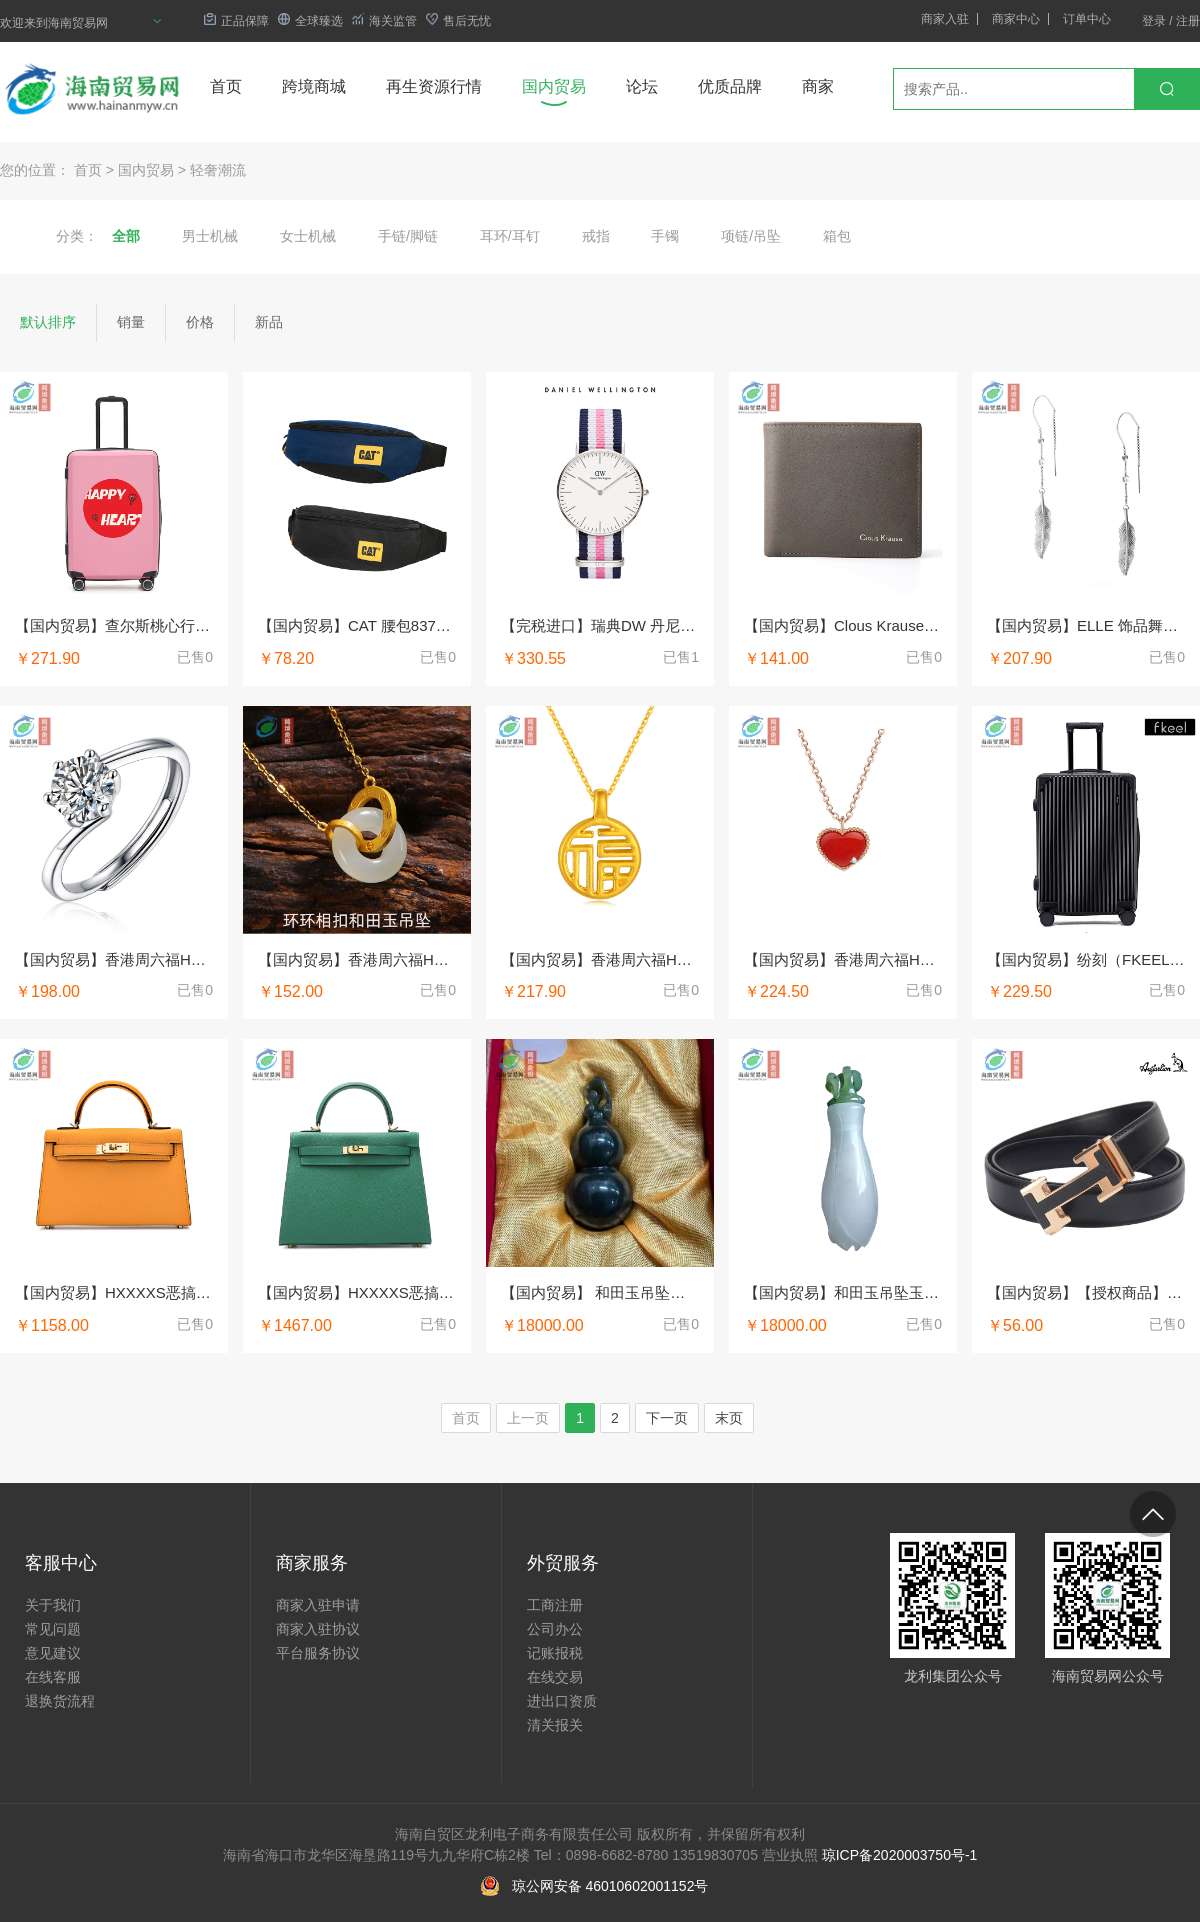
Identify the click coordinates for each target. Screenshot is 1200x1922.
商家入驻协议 (318, 1629)
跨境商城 (314, 86)
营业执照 (790, 1855)
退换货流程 (60, 1701)
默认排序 (48, 322)
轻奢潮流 (218, 170)
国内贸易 (554, 86)
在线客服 (53, 1677)
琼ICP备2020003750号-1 (900, 1855)
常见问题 (53, 1629)
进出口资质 (562, 1701)
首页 (226, 86)
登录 (1154, 21)
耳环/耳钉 (510, 236)
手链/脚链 (408, 236)
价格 (200, 322)
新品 (269, 322)
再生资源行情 (434, 86)
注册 (1188, 21)
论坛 (642, 86)
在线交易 (555, 1677)
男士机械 (210, 236)
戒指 (596, 236)
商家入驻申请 (318, 1605)
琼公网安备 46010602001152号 (610, 1886)
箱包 (837, 236)
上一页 (528, 1418)
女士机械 (308, 236)
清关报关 (555, 1725)
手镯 (665, 236)
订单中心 (1087, 19)
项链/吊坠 (751, 236)
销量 (131, 322)
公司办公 (555, 1629)
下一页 (667, 1418)
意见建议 (53, 1653)
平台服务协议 (318, 1653)
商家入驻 (945, 19)
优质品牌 (730, 86)
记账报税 (555, 1653)
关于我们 (53, 1605)
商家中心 (1016, 19)
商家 (818, 86)
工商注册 (555, 1605)
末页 (729, 1418)
